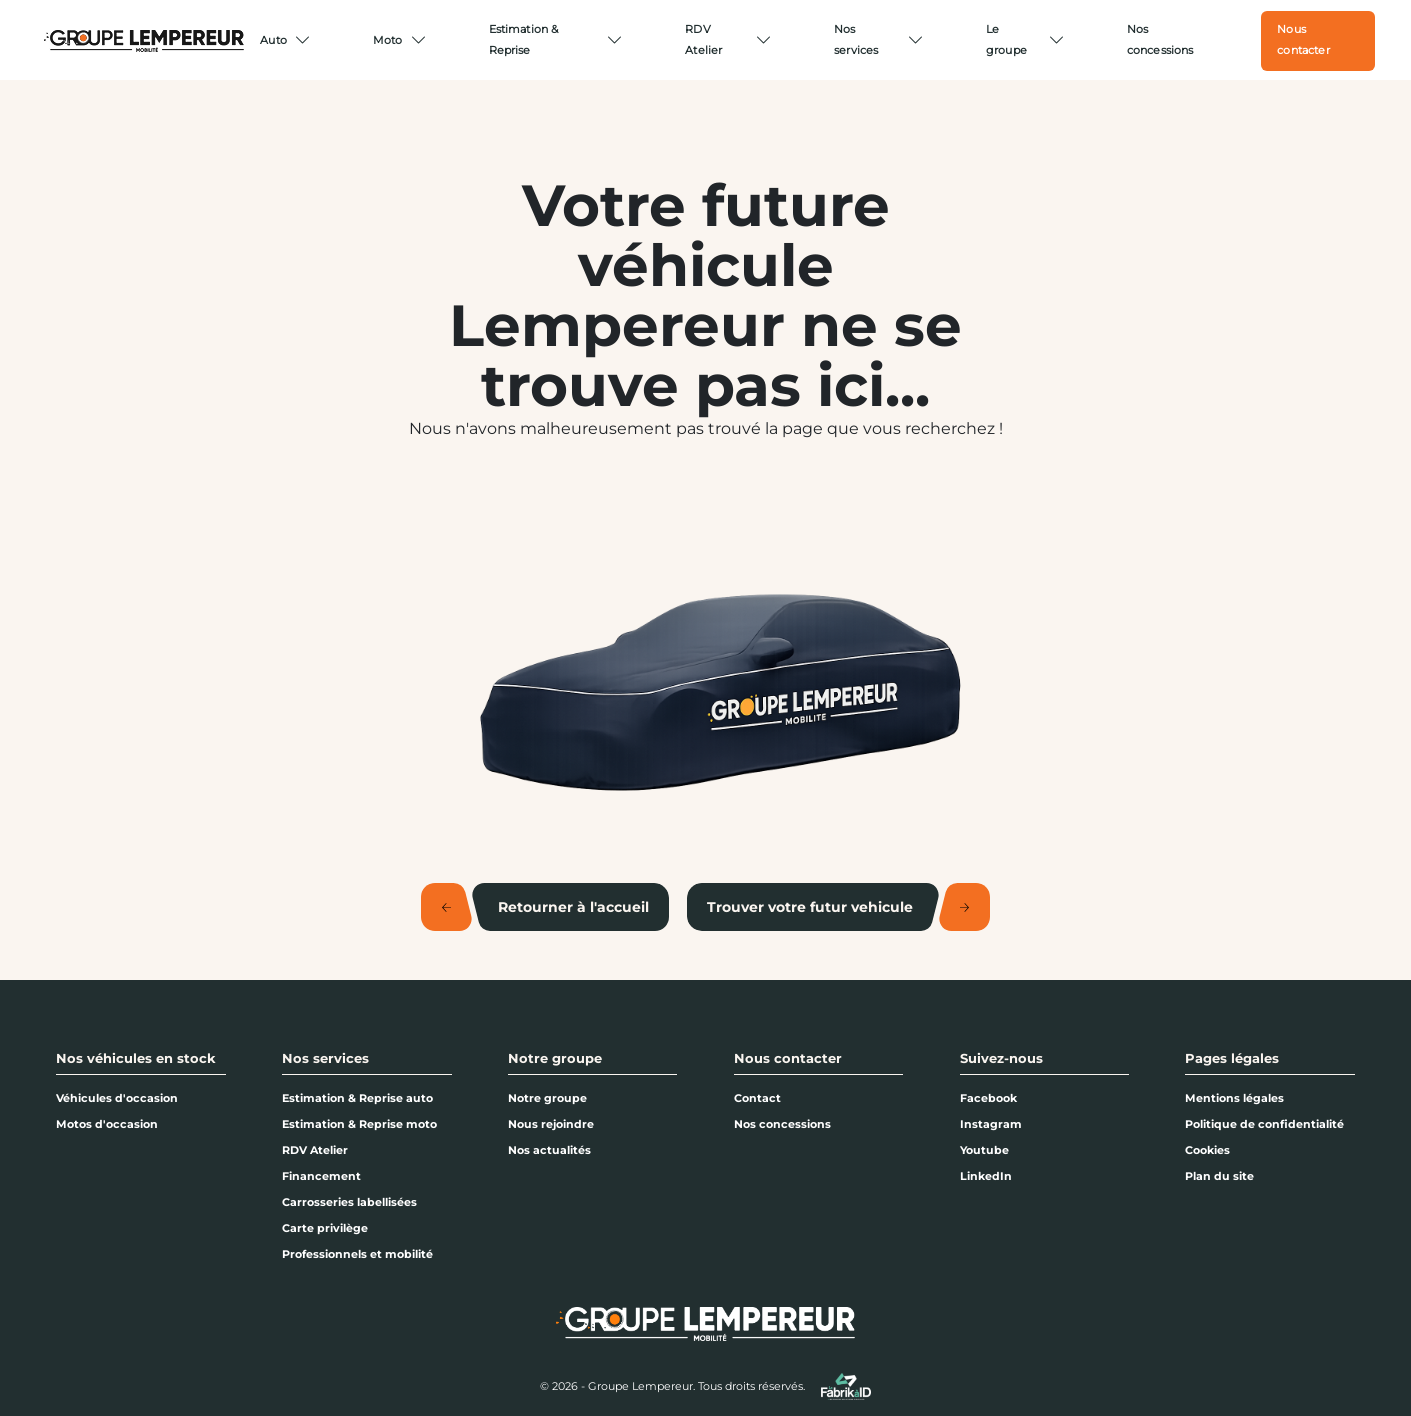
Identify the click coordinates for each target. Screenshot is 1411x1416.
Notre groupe (547, 1098)
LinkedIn (986, 1176)
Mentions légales (1234, 1098)
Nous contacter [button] (788, 1058)
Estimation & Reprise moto (359, 1124)
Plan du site (1219, 1176)
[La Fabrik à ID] (846, 1386)
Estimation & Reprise (524, 39)
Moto (388, 40)
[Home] (144, 41)
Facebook (988, 1098)
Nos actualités (549, 1150)
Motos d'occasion (107, 1124)
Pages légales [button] (1232, 1058)
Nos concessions (1160, 39)
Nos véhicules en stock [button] (136, 1058)
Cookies (1207, 1150)
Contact (757, 1098)
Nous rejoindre (551, 1124)
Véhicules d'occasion (117, 1098)
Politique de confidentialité (1264, 1124)
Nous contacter (1303, 39)
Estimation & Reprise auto (357, 1098)
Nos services (856, 39)
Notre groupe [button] (555, 1058)
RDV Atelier (703, 39)
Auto (273, 40)
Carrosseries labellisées (349, 1202)
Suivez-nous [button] (1001, 1058)
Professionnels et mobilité (357, 1254)
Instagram (991, 1124)
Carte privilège (325, 1228)
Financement (321, 1176)
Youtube (984, 1150)
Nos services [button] (325, 1058)
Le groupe (1006, 39)
